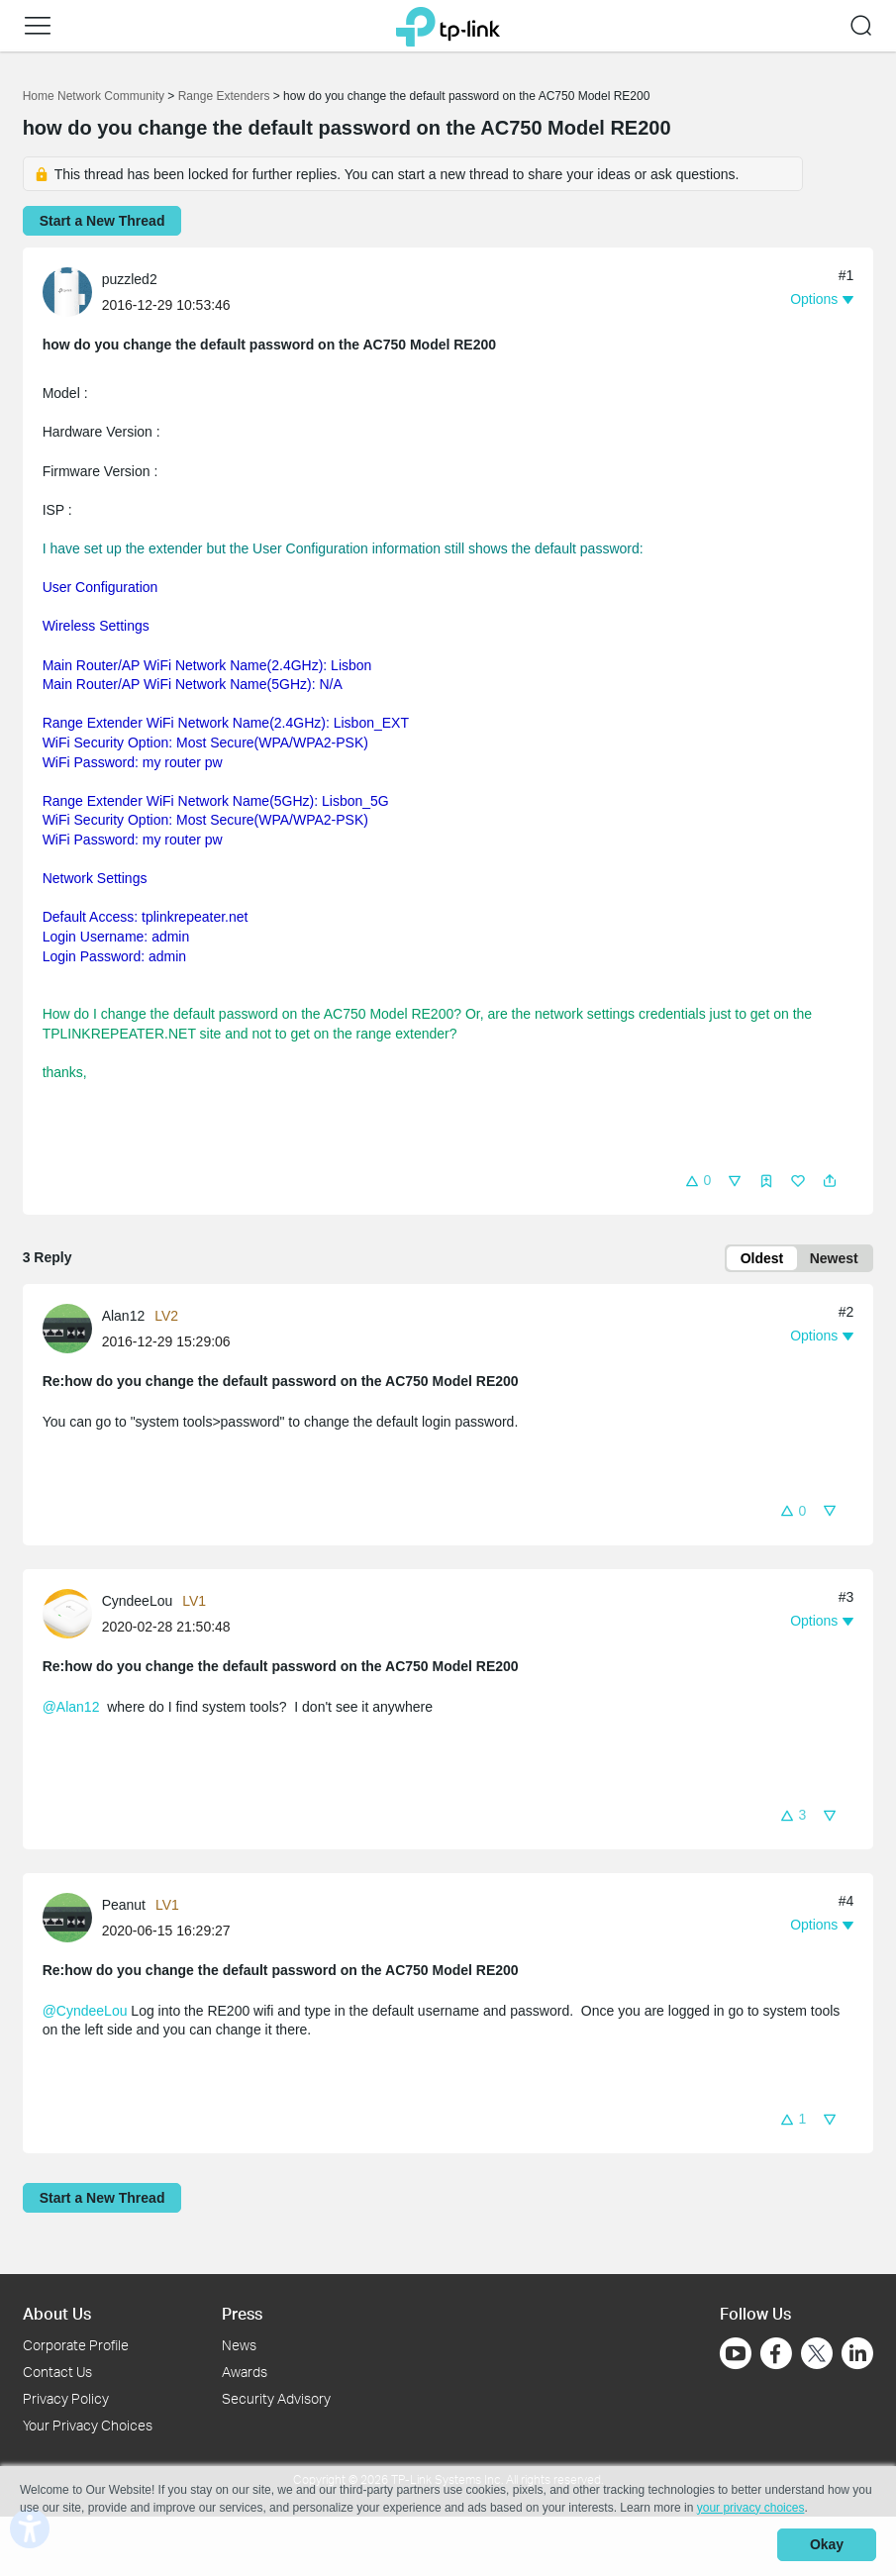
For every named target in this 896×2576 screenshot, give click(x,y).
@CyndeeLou (85, 2013)
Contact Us (57, 2371)
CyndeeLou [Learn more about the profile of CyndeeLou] (137, 1603)
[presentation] (67, 292)
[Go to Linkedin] (857, 2353)
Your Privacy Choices (87, 2425)
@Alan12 (71, 1709)
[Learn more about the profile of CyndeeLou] (72, 1615)
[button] (37, 25)
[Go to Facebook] (776, 2353)
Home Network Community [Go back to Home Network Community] (93, 96)
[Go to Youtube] (735, 2353)
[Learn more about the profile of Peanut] (72, 1919)
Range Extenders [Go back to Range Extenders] (224, 96)
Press (242, 2313)
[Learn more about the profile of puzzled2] (72, 291)
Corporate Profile (76, 2344)
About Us (57, 2313)
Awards (244, 2371)
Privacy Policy (66, 2398)
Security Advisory (276, 2398)
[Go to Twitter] (817, 2355)
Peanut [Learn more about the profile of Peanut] (124, 1907)
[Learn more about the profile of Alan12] (72, 1330)
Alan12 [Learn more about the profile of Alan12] (124, 1318)
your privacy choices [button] (751, 2511)
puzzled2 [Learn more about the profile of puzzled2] (129, 279)
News (239, 2344)
